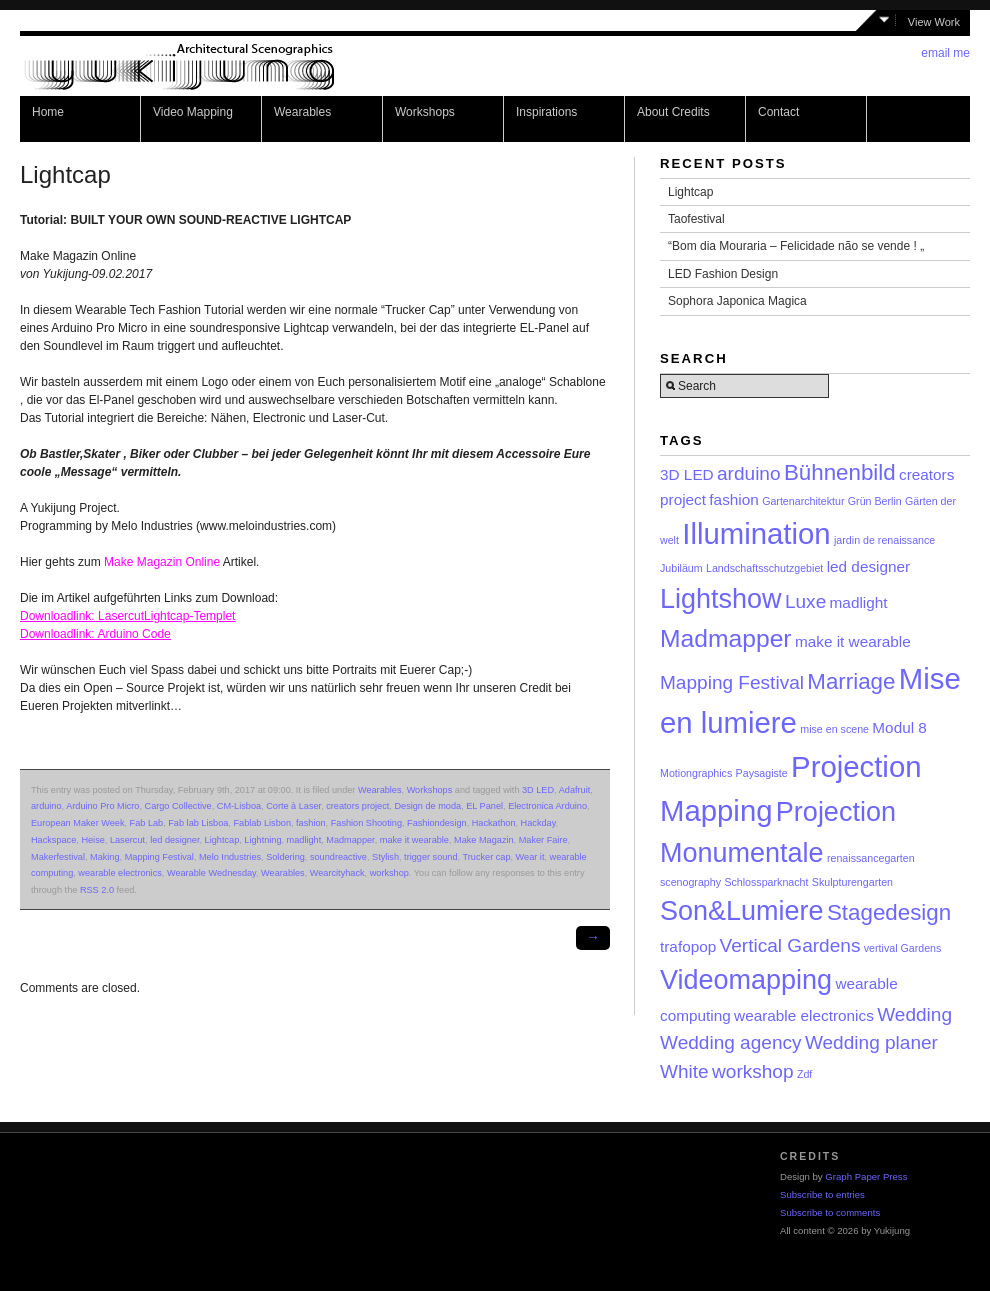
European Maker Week (77, 823)
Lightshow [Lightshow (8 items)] (721, 599)
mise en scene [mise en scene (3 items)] (834, 729)
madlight (304, 840)
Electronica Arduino (547, 806)
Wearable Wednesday (211, 873)
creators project (357, 806)
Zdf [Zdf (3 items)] (804, 1074)
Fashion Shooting (366, 823)
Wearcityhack (337, 873)
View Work (934, 22)
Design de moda (427, 806)
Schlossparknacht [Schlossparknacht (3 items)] (766, 882)
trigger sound (430, 857)
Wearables (302, 112)
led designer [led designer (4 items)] (869, 566)
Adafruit (575, 790)
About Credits (673, 112)
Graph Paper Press (866, 1176)
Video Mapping (193, 112)
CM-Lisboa (239, 806)
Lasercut (127, 840)
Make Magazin (484, 840)
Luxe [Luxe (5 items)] (805, 601)
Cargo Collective (178, 806)
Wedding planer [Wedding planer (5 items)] (871, 1042)
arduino (46, 806)
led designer (174, 840)
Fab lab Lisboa (198, 823)
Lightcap (222, 840)
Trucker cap (487, 857)
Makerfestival (58, 857)
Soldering (285, 857)
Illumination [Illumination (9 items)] (756, 533)
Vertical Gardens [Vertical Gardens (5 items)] (790, 945)
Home (48, 112)
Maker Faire (543, 840)
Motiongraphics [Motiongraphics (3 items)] (696, 773)
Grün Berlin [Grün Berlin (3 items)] (875, 501)
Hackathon (494, 823)
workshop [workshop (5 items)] (753, 1071)
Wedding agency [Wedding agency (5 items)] (731, 1042)
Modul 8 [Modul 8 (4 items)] (899, 727)
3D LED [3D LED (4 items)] (687, 474)
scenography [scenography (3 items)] (690, 882)
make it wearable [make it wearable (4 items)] (853, 641)
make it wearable (414, 840)
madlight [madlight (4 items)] (859, 602)
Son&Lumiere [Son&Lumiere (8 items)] (742, 911)
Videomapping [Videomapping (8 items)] (746, 980)
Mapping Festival (159, 857)
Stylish (385, 857)
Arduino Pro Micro (102, 806)
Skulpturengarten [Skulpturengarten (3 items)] (852, 882)
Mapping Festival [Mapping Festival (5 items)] (732, 682)
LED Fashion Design (723, 274)
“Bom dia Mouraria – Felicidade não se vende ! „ (796, 246)
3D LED (538, 790)
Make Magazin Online (162, 562)
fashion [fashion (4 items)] (733, 499)
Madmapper (350, 840)
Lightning (262, 840)
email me (945, 53)
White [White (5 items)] (684, 1071)
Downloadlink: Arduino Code (95, 634)
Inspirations (546, 112)
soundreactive (338, 857)
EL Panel (484, 806)
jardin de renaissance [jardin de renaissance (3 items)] (884, 540)
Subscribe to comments (830, 1212)
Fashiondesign (437, 823)
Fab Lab (147, 823)
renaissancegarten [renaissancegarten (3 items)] (871, 858)
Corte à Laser (293, 806)
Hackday (538, 823)
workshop (389, 873)
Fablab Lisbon (262, 823)
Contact (778, 112)
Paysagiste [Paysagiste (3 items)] (762, 773)
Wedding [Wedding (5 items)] (914, 1014)
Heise (92, 840)
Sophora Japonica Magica (737, 301)
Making (105, 857)
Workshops (425, 112)
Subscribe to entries (822, 1194)
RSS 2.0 (97, 890)
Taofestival (696, 219)
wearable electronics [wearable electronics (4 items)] (804, 1015)
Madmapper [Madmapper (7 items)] (726, 638)
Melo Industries (230, 857)
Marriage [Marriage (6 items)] (851, 681)
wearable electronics (119, 873)
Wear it (530, 857)
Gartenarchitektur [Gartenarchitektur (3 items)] (803, 501)
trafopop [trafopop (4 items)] (688, 946)
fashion (311, 823)
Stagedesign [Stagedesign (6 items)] (889, 912)
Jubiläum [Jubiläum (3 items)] (681, 568)
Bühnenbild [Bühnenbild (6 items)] (840, 472)
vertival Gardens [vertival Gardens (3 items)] (903, 948)
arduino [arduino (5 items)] (749, 473)
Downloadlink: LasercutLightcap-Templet (127, 616)
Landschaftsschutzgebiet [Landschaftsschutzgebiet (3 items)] (764, 568)
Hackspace (53, 840)
